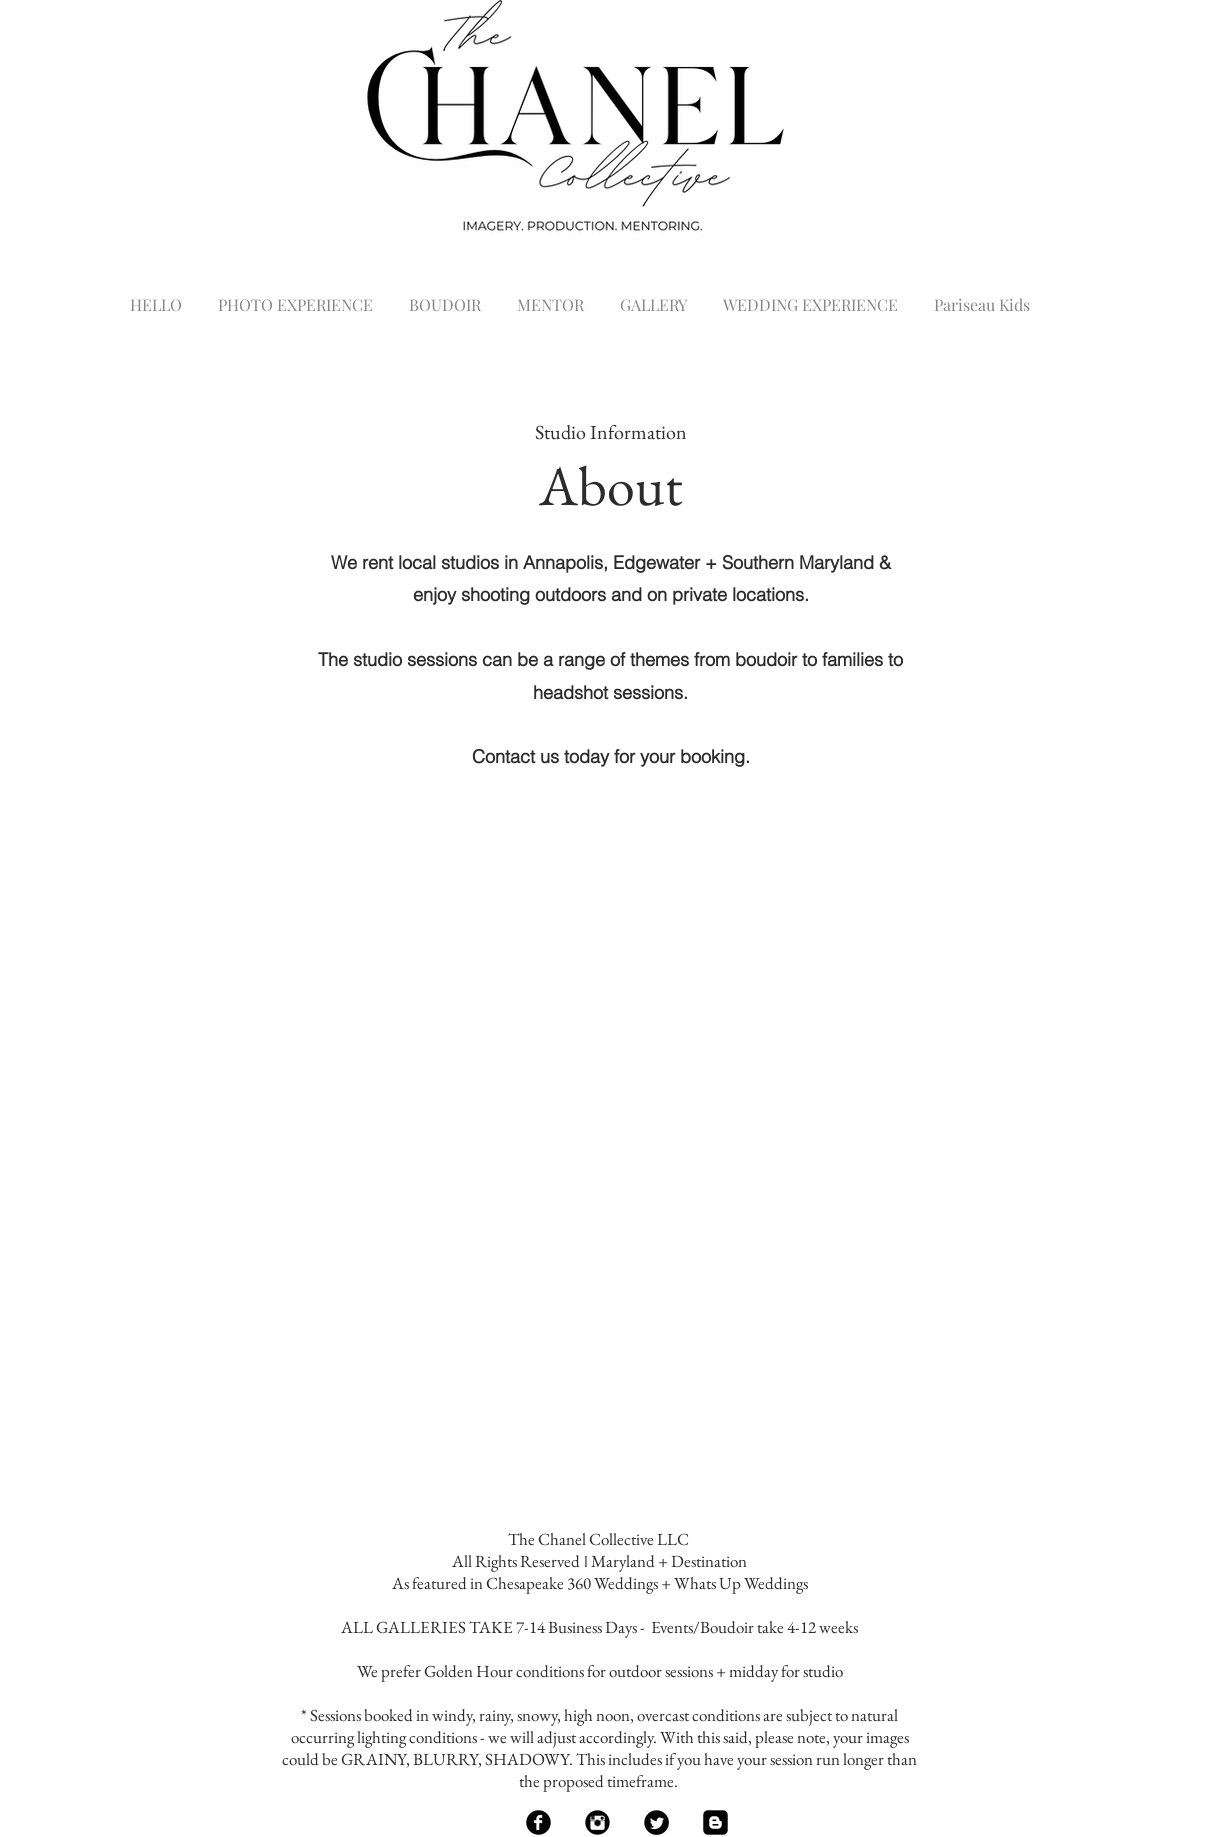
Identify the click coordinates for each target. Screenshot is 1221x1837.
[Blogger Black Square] (715, 1822)
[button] (295, 296)
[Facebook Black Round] (538, 1822)
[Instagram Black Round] (597, 1822)
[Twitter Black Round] (656, 1822)
